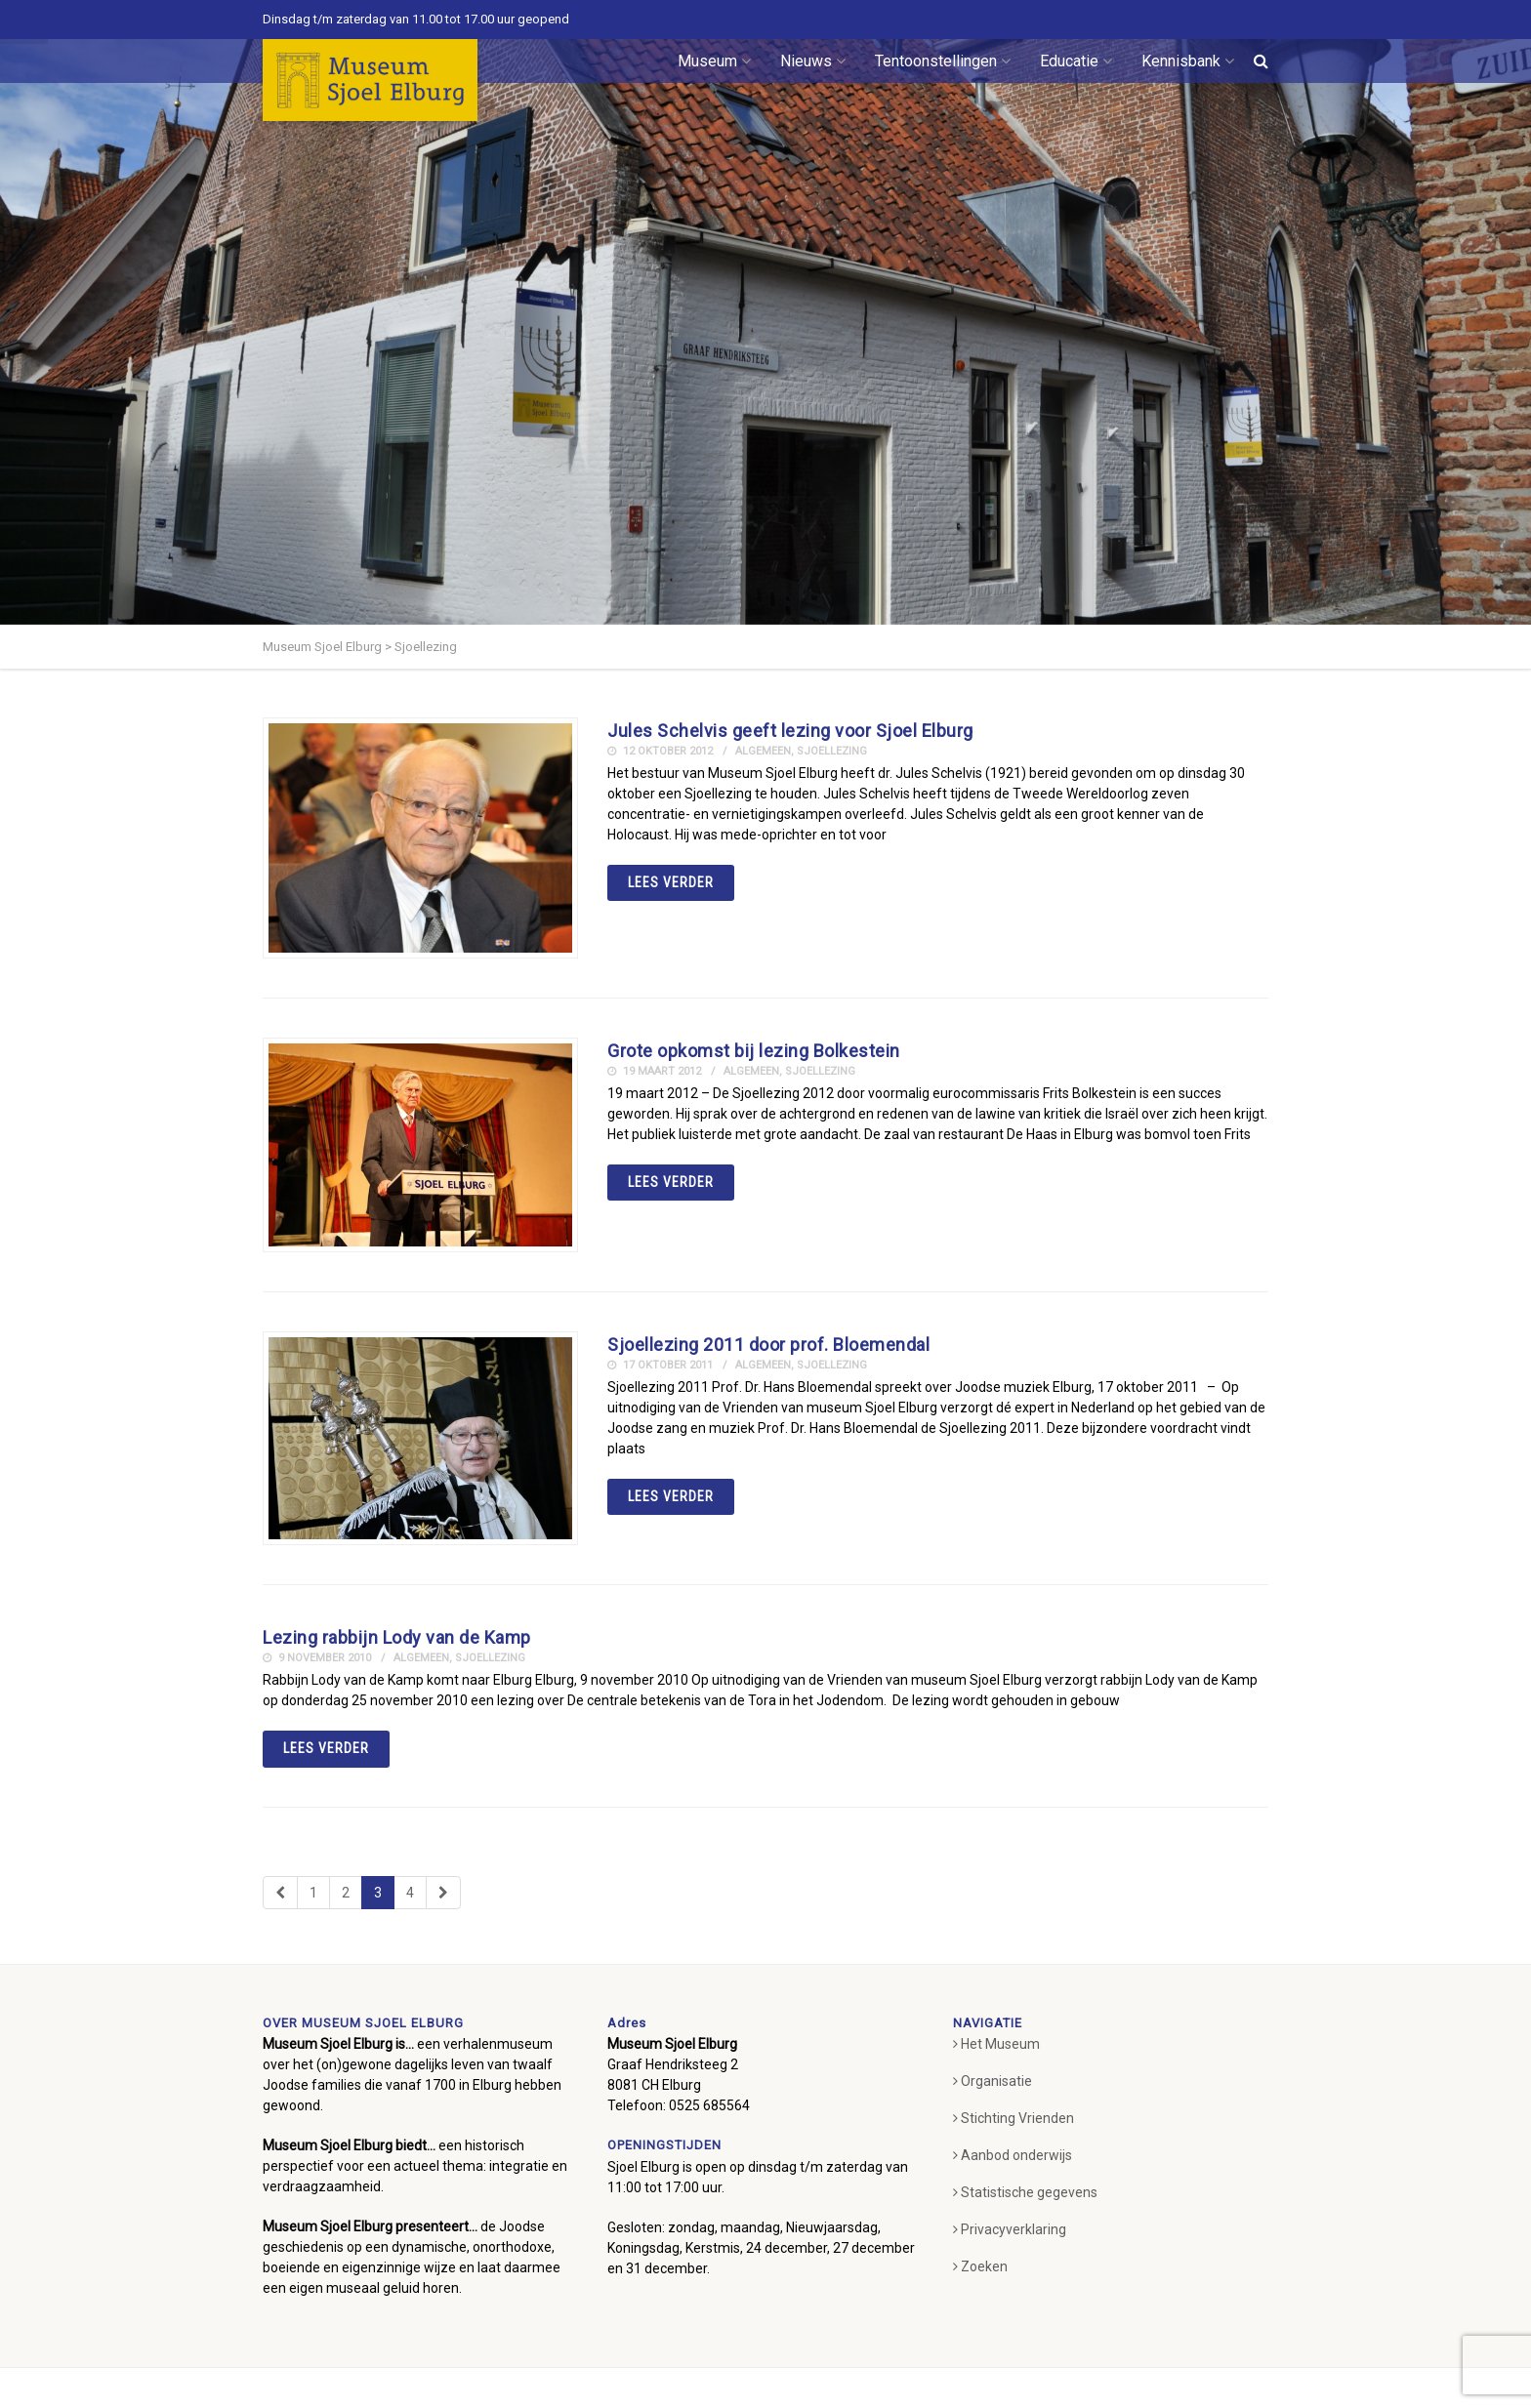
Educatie (1076, 61)
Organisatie (992, 2081)
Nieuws (813, 61)
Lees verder (671, 882)
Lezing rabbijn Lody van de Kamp (397, 1637)
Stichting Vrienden (1013, 2118)
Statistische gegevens (1025, 2192)
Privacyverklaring (1009, 2229)
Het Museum (996, 2044)
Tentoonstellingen (943, 61)
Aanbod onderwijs (1012, 2155)
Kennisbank (1187, 61)
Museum (714, 61)
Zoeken (980, 2266)
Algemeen (763, 751)
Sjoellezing (832, 751)
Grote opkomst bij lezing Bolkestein (753, 1051)
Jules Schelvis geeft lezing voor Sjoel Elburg (790, 730)
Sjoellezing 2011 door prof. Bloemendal (768, 1344)
